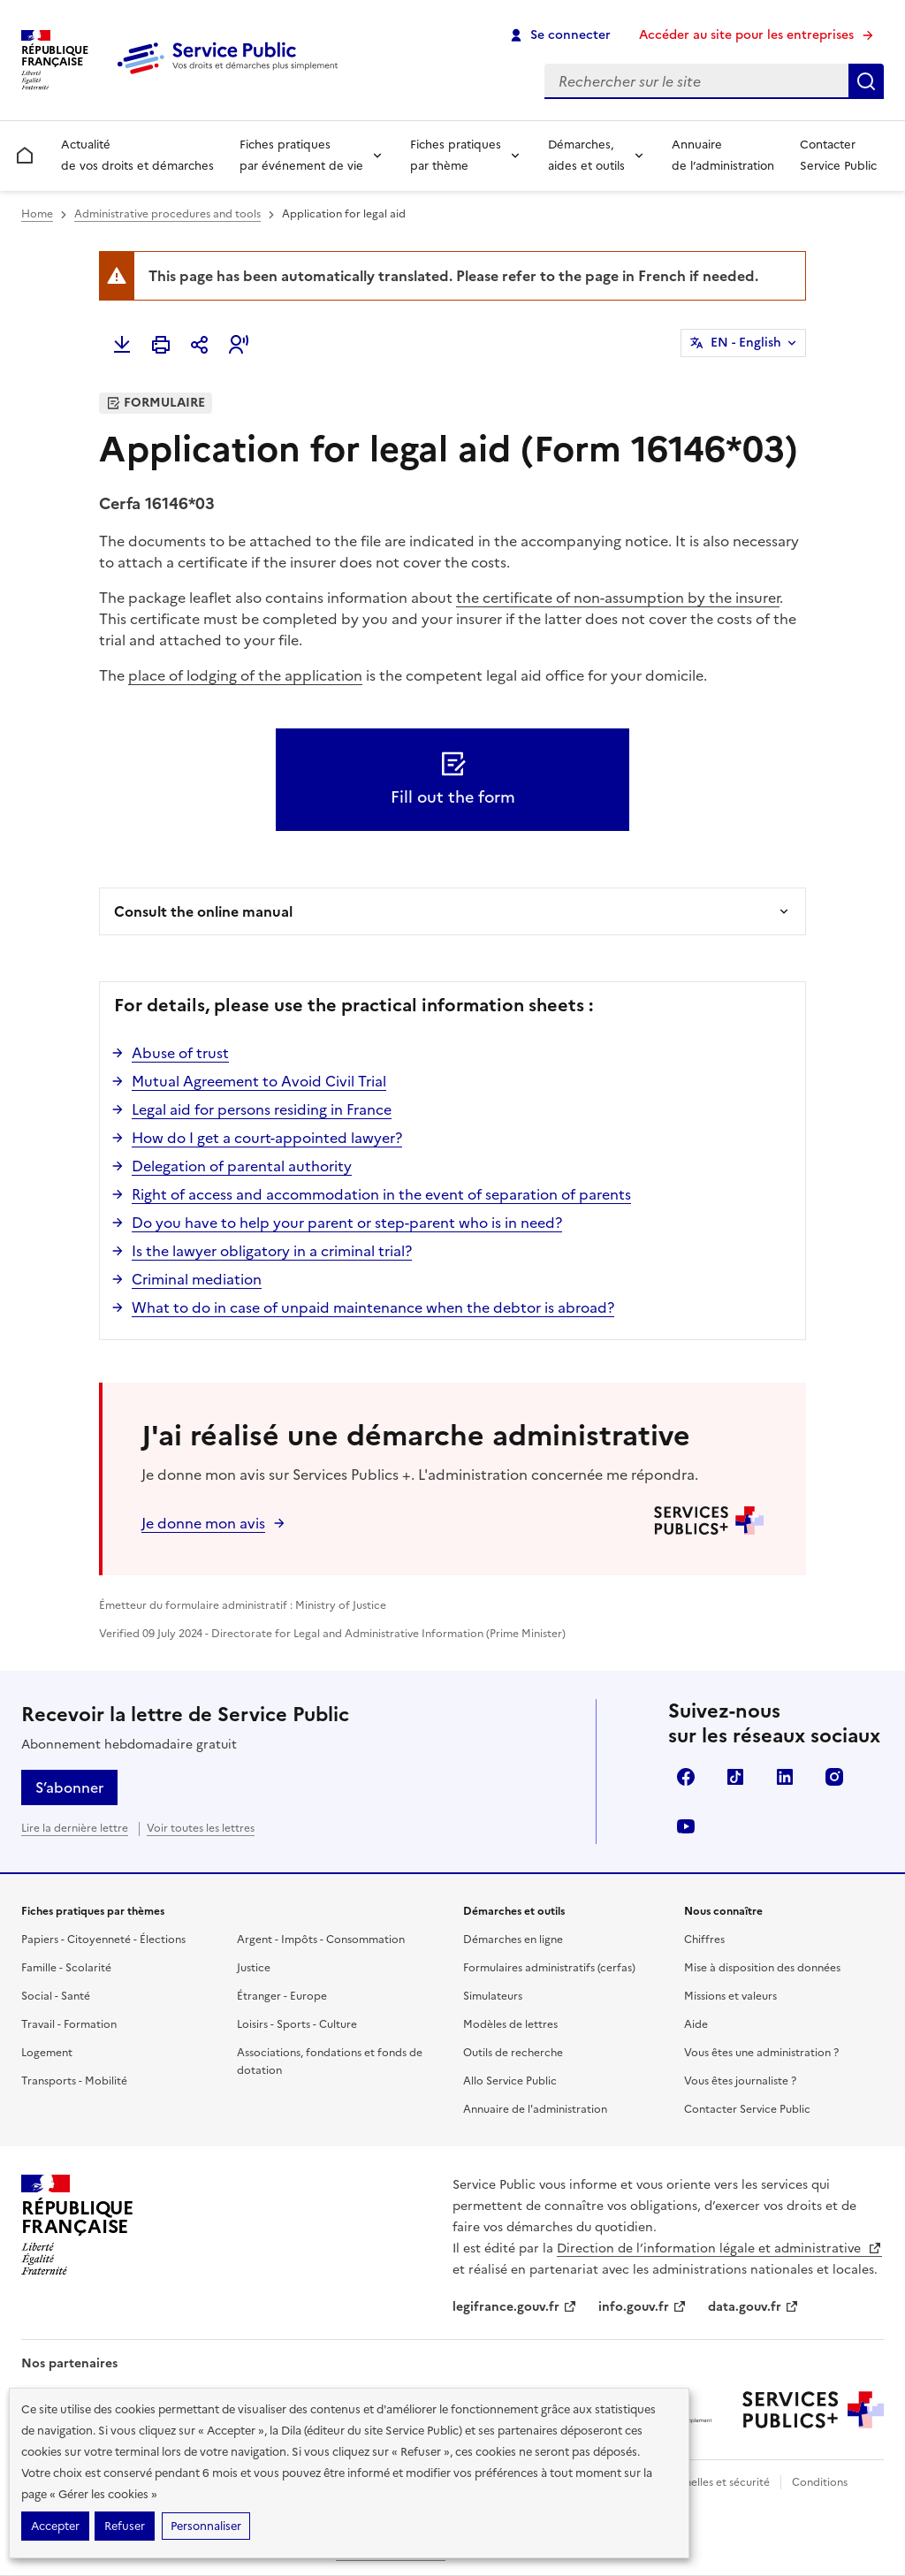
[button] (239, 345)
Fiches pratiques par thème (455, 155)
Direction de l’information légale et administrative (719, 2248)
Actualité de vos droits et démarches (137, 155)
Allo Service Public (510, 2081)
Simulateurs (492, 1996)
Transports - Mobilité (74, 2081)
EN (746, 343)
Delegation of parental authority (242, 1166)
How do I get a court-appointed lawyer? (267, 1137)
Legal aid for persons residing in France (262, 1109)
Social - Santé (55, 1996)
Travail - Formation (69, 2024)
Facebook (685, 1777)
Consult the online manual (203, 911)
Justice (253, 1968)
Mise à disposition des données (762, 1968)
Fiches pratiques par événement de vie (301, 155)
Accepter (55, 2526)
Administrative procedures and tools (167, 214)
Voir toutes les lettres (201, 1828)
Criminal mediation (197, 1279)
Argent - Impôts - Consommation (321, 1939)
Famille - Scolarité (66, 1968)
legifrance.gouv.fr (514, 2307)
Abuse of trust (180, 1052)
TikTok (735, 1777)
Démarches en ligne (513, 1939)
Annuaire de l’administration (723, 155)
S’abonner (69, 1787)
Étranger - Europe (282, 1996)
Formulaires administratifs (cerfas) (549, 1968)
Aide (696, 2024)
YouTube (685, 1826)
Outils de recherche (513, 2053)
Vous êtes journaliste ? (740, 2081)
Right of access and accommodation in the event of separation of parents (381, 1194)
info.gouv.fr (642, 2307)
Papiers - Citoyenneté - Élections (103, 1939)
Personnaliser (206, 2526)
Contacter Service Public (838, 155)
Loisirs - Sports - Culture (297, 2024)
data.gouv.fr (753, 2307)
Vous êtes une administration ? (761, 2053)
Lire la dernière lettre (74, 1828)
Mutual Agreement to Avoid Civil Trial (259, 1081)
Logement (46, 2053)
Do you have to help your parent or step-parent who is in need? (347, 1222)
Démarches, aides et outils (586, 155)
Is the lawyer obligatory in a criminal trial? (272, 1250)
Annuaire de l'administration (535, 2109)
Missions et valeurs (730, 1996)
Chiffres (704, 1939)
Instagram (834, 1777)
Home (37, 214)
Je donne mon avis (203, 1523)
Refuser (124, 2526)
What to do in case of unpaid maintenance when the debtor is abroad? (373, 1307)
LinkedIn (784, 1777)
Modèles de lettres (510, 2024)
